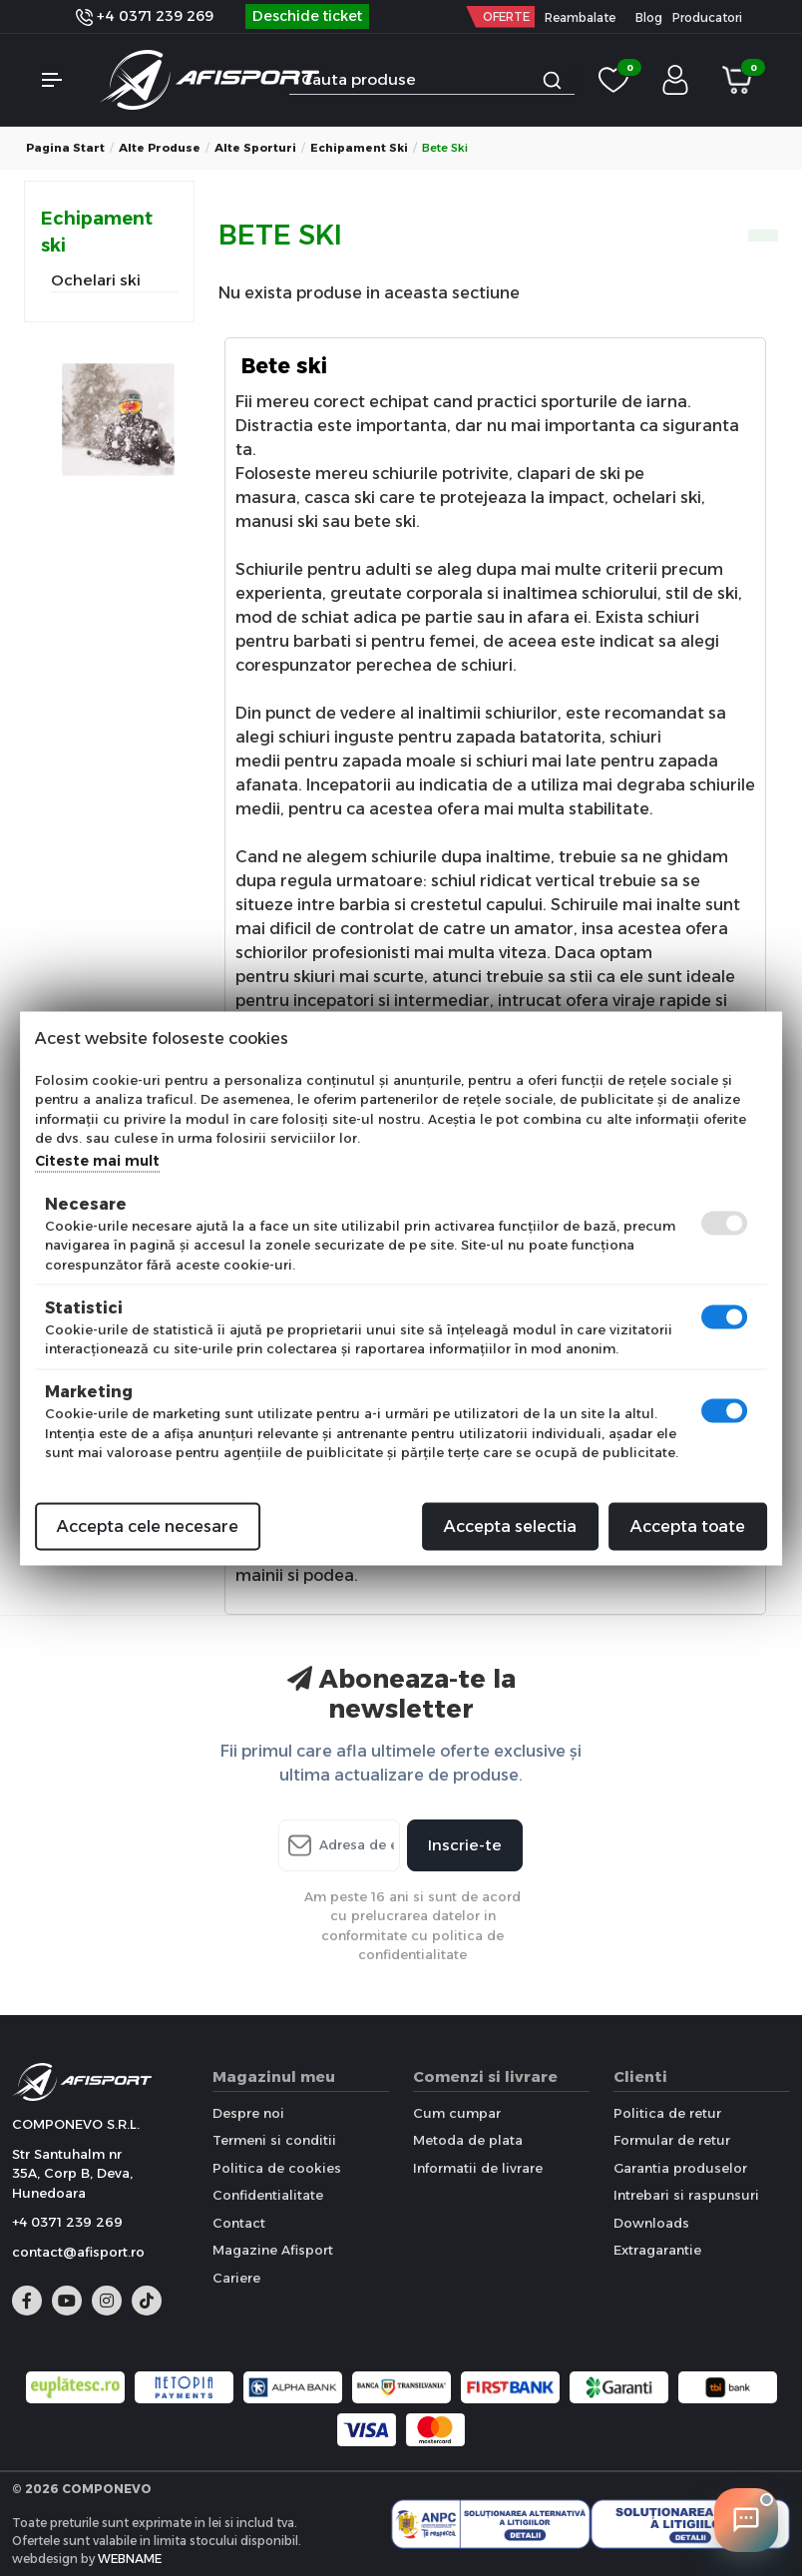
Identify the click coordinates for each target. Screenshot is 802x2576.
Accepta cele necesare (147, 1525)
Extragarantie (657, 2250)
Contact (238, 2223)
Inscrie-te (465, 1844)
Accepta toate (687, 1525)
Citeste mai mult (97, 1160)
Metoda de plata (468, 2140)
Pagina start (65, 148)
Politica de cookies (276, 2168)
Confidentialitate (267, 2195)
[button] (61, 80)
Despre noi (248, 2113)
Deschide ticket (307, 16)
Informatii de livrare (478, 2168)
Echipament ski (359, 148)
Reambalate (580, 17)
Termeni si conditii (274, 2140)
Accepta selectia (510, 1525)
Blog (648, 17)
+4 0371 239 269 (144, 16)
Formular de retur (671, 2140)
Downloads (651, 2223)
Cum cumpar (457, 2113)
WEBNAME (130, 2558)
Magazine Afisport (272, 2250)
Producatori (707, 17)
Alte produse (159, 148)
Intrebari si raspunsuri (686, 2195)
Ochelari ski (96, 279)
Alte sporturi (255, 148)
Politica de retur (667, 2113)
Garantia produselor (680, 2168)
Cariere (236, 2278)
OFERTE (506, 16)
